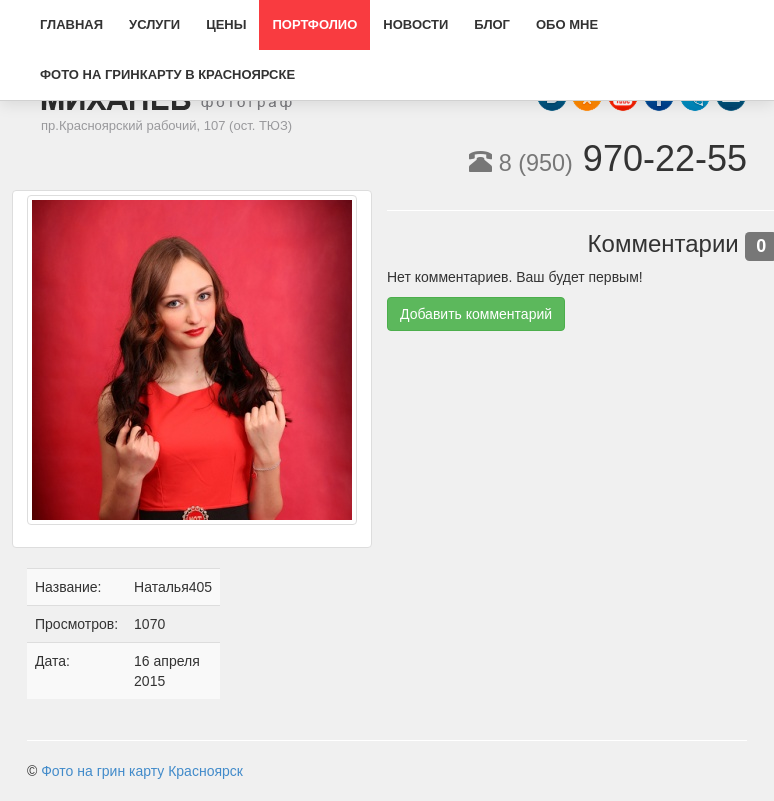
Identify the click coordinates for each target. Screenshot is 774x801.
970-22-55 (608, 158)
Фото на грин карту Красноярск (142, 771)
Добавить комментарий (476, 314)
